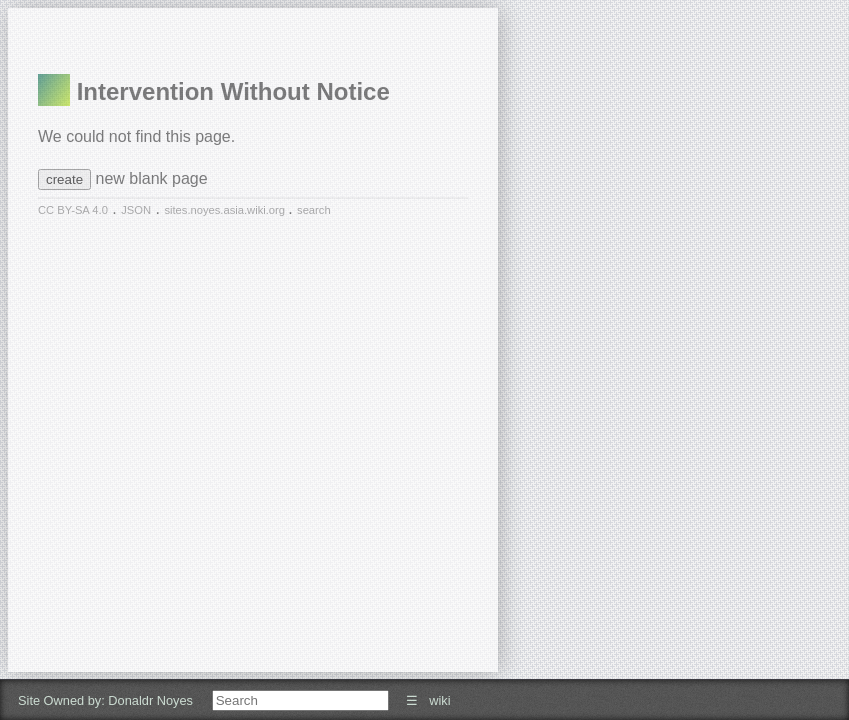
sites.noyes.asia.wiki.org (226, 210)
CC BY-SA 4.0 (73, 210)
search (314, 210)
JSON (136, 210)
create (64, 179)
